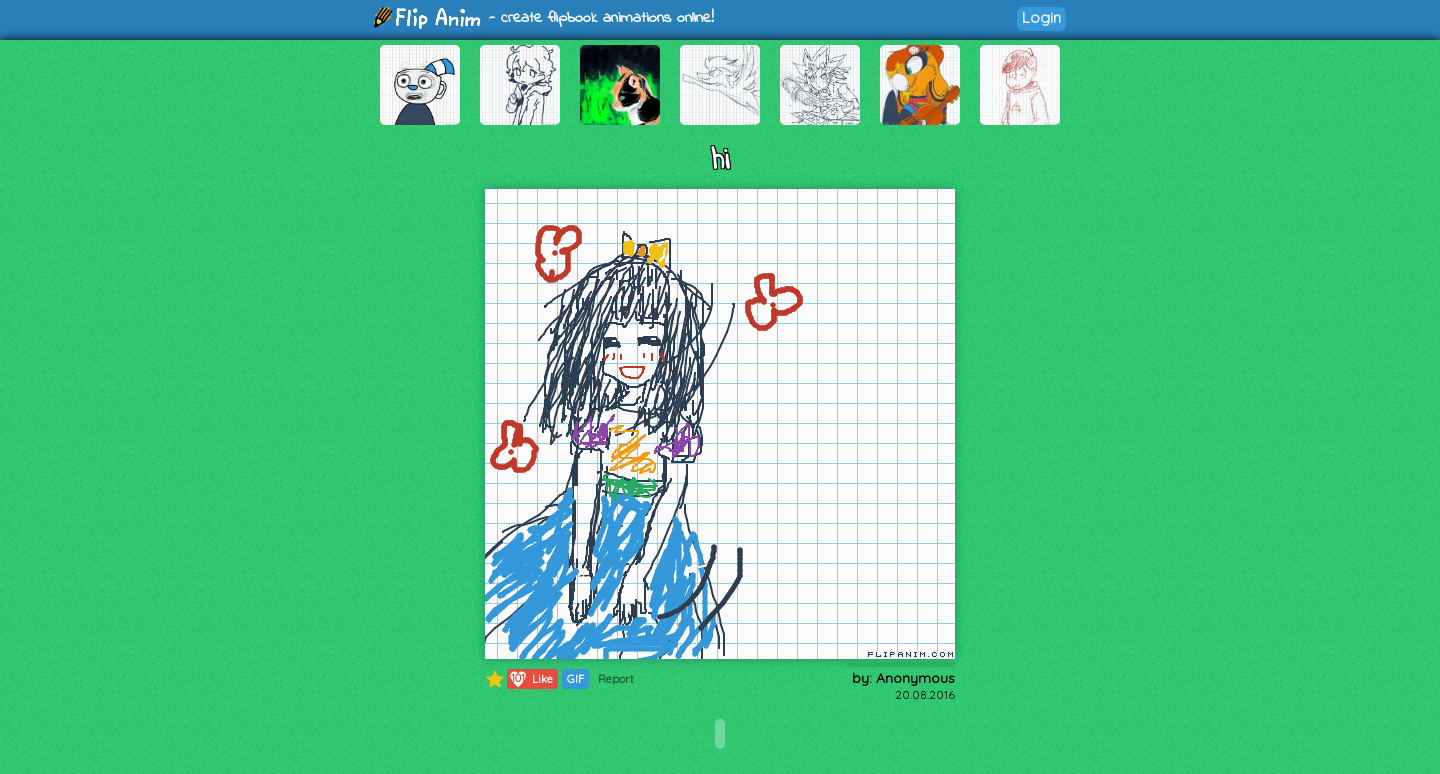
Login (1041, 17)
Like (530, 679)
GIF (575, 679)
